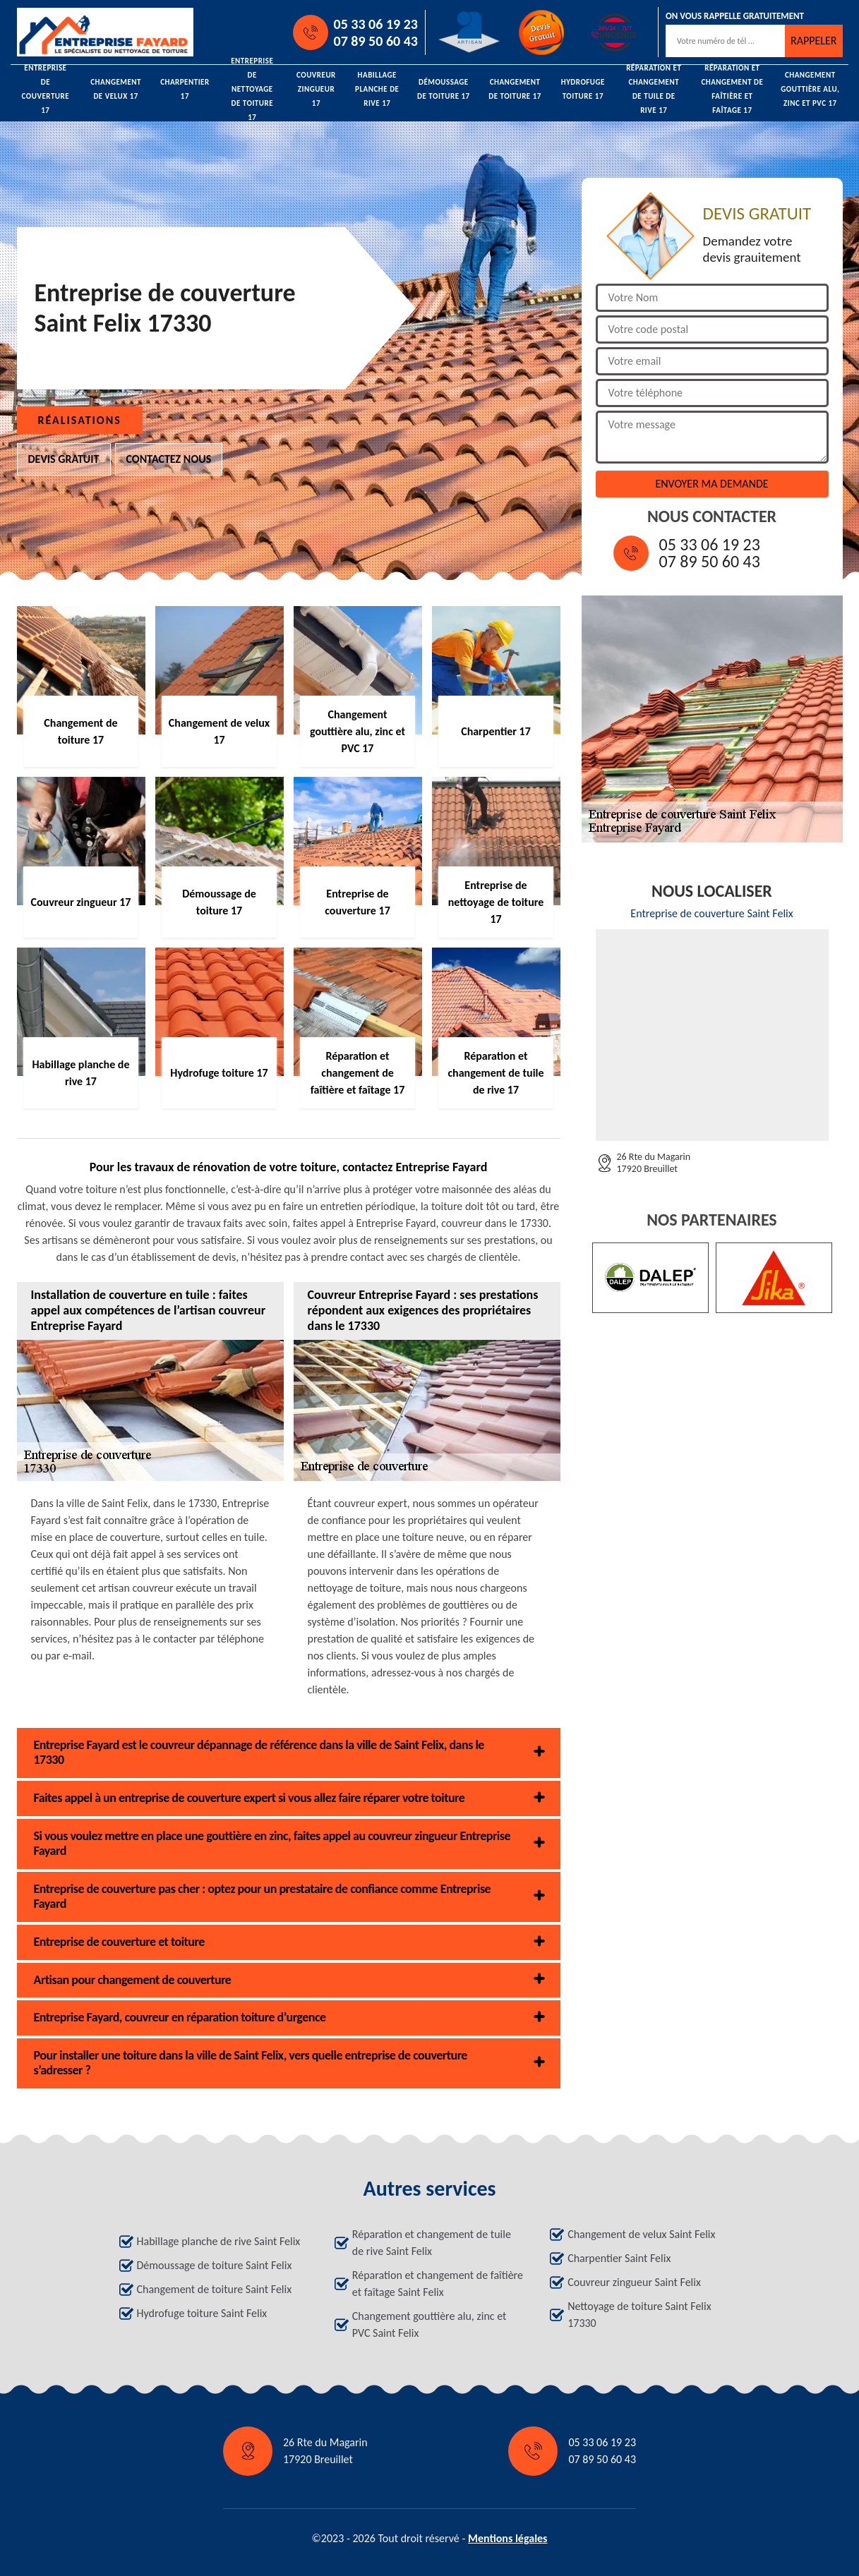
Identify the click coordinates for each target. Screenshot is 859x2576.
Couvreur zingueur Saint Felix (634, 2282)
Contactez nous (169, 459)
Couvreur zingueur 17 (316, 89)
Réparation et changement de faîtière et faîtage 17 (732, 89)
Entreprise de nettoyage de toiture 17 (252, 89)
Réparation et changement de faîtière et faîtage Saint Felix (437, 2283)
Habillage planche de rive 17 (377, 89)
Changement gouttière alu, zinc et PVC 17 (810, 89)
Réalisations (79, 420)
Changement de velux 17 (115, 89)
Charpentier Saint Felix (619, 2258)
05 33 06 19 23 (376, 24)
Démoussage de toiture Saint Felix (214, 2265)
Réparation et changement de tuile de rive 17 (653, 89)
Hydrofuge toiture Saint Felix (202, 2313)
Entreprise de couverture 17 (46, 89)
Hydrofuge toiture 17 (583, 89)
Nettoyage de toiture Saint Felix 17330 (639, 2314)
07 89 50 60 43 (376, 40)
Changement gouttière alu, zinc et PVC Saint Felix (429, 2324)
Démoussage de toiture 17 (443, 89)
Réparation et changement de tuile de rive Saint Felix (431, 2242)
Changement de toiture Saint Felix (214, 2289)
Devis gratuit (64, 459)
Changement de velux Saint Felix (641, 2234)
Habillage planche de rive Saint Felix (219, 2241)
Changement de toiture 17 (514, 89)
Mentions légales (508, 2538)
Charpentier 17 (185, 89)
